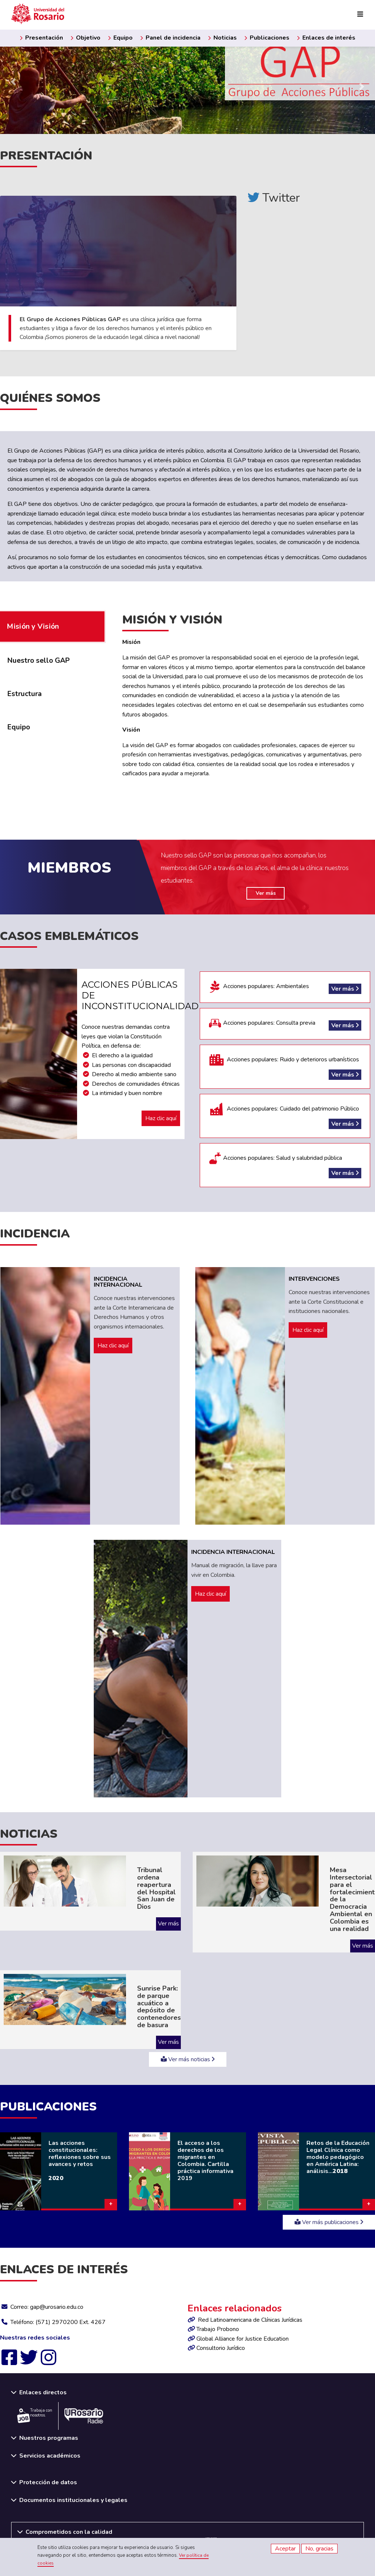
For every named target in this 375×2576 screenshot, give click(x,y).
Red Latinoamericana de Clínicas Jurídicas (250, 2320)
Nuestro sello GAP (38, 660)
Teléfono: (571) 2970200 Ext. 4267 (58, 2322)
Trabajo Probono (217, 2329)
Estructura (24, 694)
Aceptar (285, 2549)
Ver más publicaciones (329, 2222)
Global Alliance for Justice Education (242, 2339)
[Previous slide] (13, 81)
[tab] (52, 660)
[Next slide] (361, 86)
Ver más (266, 893)
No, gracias (319, 2549)
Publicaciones (266, 38)
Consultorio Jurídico (220, 2348)
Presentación (41, 38)
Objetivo (85, 38)
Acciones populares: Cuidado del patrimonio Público (285, 1116)
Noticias (222, 38)
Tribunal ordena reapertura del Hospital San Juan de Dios (156, 1888)
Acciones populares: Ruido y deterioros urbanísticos (285, 1067)
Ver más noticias (188, 2059)
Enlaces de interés (326, 38)
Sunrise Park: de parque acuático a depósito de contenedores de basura (159, 2006)
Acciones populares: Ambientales (285, 987)
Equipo (120, 38)
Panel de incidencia (170, 38)
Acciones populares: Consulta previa (285, 1024)
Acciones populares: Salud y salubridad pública (285, 1165)
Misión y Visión (33, 627)
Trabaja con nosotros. (34, 2415)
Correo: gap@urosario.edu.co (46, 2307)
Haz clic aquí (160, 1118)
